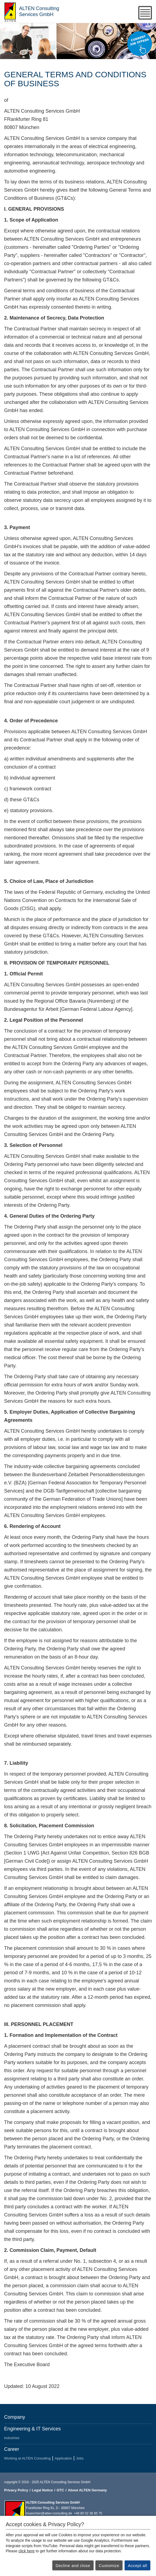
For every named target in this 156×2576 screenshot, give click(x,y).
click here (27, 2551)
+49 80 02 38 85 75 (88, 2513)
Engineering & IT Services (32, 2428)
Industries (11, 2438)
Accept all (137, 2565)
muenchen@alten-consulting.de (49, 2513)
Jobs (79, 2458)
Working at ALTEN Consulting (27, 2458)
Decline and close (73, 2565)
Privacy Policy (16, 2490)
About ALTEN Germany (87, 2490)
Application (63, 2458)
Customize (109, 2565)
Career (11, 2449)
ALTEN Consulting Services (10, 11)
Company (14, 2417)
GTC (60, 2490)
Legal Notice (42, 2490)
